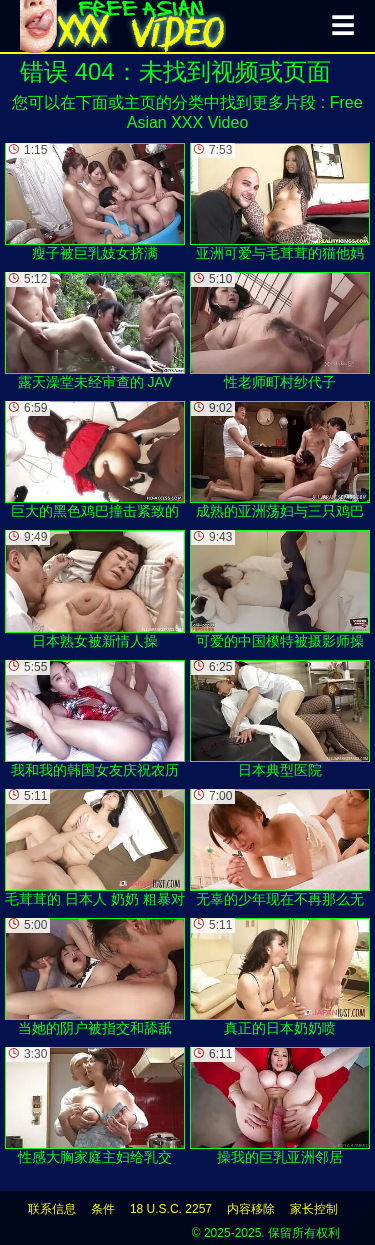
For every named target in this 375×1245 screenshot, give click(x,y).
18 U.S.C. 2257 (171, 1209)
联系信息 (52, 1209)
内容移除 (251, 1209)
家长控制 (314, 1209)
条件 (103, 1209)
